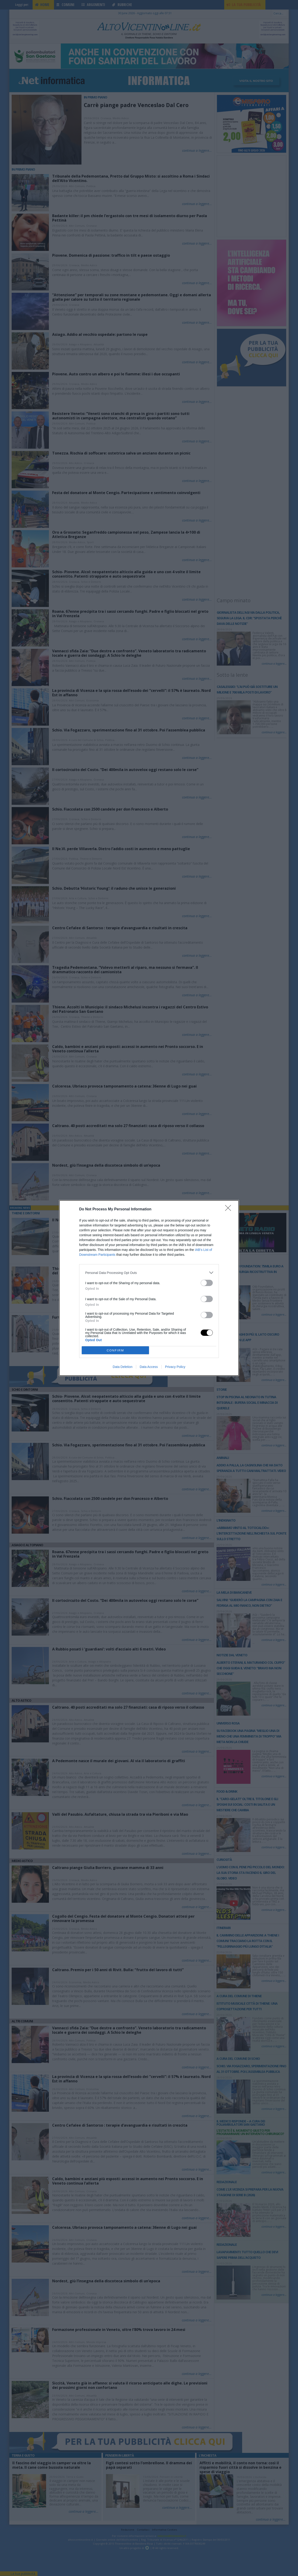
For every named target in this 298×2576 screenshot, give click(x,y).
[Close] (229, 1209)
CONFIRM (115, 1350)
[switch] (207, 1283)
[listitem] (149, 1272)
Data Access (149, 1367)
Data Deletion (122, 1367)
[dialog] (149, 1288)
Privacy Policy (175, 1367)
